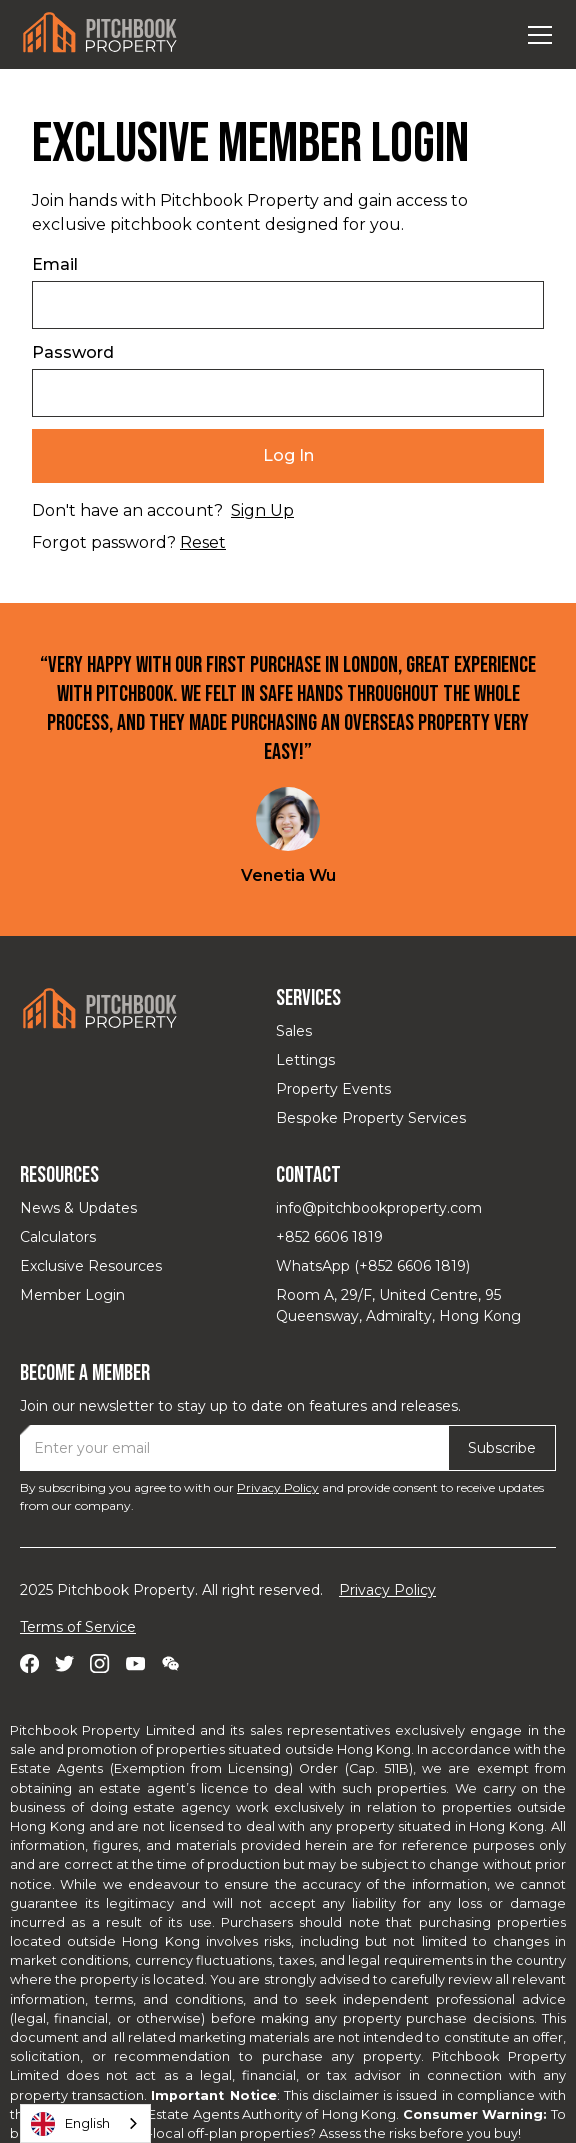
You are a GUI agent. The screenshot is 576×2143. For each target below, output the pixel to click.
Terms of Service (78, 1627)
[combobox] (85, 2123)
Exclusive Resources (91, 1266)
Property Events (333, 1089)
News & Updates (78, 1208)
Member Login (72, 1295)
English (70, 2124)
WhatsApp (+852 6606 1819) (373, 1266)
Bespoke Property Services (371, 1118)
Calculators (58, 1237)
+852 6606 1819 (329, 1237)
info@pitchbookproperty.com (379, 1208)
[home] (100, 34)
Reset (203, 542)
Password (73, 352)
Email (55, 264)
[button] (536, 35)
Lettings (305, 1060)
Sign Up (262, 510)
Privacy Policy (278, 1487)
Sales (294, 1031)
